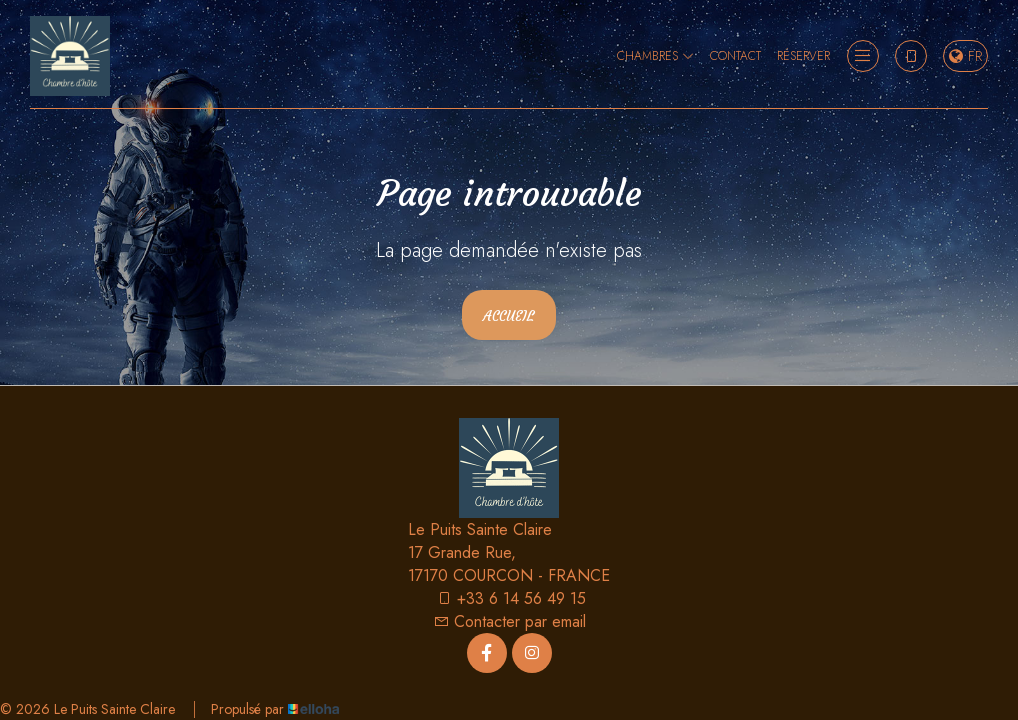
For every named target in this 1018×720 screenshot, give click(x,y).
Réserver (803, 56)
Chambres (655, 56)
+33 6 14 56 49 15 (511, 598)
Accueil (509, 316)
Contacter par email (509, 621)
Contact (735, 56)
